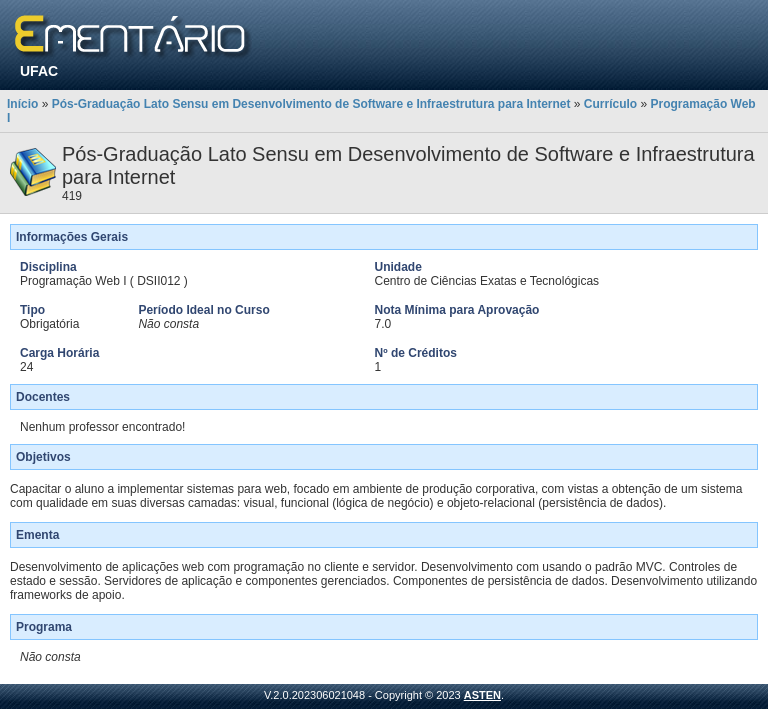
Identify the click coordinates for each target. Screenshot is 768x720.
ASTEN (482, 695)
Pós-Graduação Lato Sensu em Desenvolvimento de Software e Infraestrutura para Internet (311, 104)
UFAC (39, 71)
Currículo (610, 104)
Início (22, 104)
